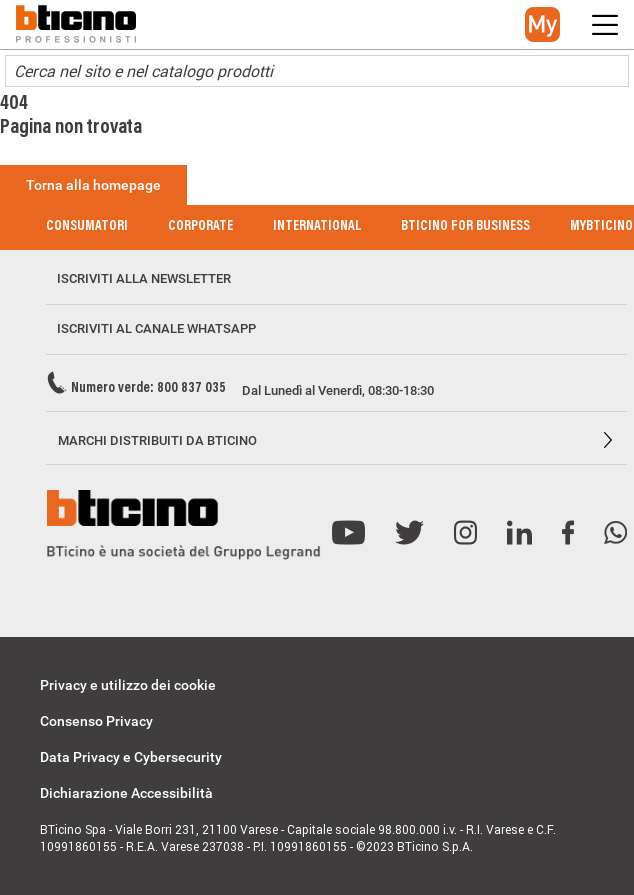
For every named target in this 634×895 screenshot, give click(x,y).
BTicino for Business (465, 227)
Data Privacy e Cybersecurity (131, 757)
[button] (542, 24)
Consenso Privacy (96, 721)
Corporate (200, 227)
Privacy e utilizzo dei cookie (128, 685)
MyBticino (601, 227)
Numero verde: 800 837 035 (148, 389)
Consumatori (87, 227)
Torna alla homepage (93, 185)
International (317, 227)
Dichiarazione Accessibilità (126, 793)
